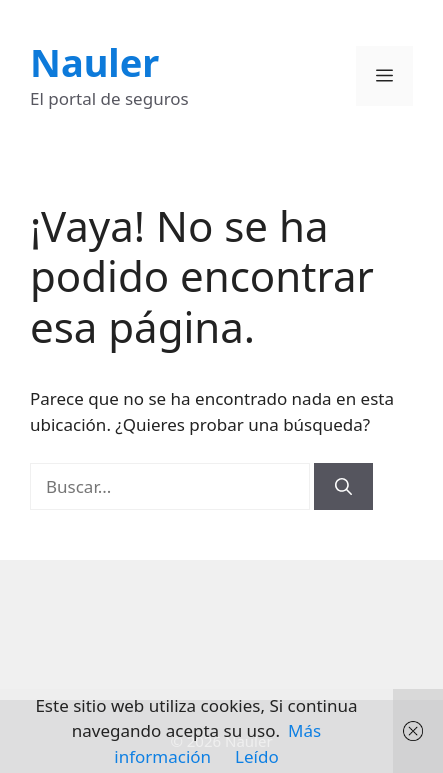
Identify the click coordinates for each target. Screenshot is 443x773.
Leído (257, 756)
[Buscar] (343, 487)
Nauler (94, 62)
